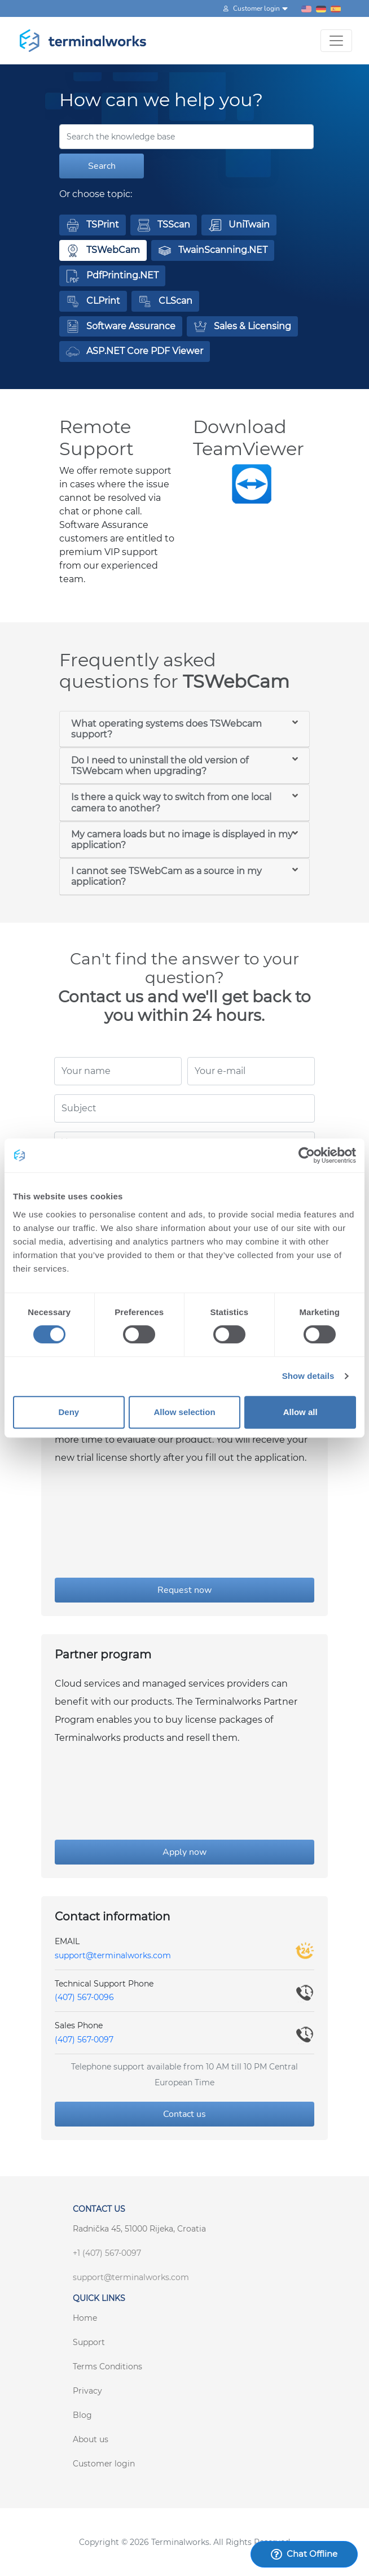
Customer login (104, 2464)
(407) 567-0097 (84, 2039)
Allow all (300, 1412)
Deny (68, 1412)
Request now (184, 1590)
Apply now (184, 1852)
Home (85, 2318)
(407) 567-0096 (84, 1997)
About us (90, 2439)
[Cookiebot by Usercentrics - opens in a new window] (306, 1155)
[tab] (184, 729)
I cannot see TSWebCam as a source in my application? (166, 876)
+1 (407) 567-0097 (107, 2253)
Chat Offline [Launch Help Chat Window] (304, 2553)
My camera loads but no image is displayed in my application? (182, 839)
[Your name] (118, 1071)
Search (102, 166)
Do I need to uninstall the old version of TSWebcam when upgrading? (159, 765)
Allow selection (184, 1412)
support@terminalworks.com (113, 1955)
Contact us (184, 2114)
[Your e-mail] (251, 1071)
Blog (82, 2415)
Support (89, 2342)
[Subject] (184, 1108)
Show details (308, 1376)
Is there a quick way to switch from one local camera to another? (171, 802)
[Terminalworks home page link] (83, 40)
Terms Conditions (107, 2366)
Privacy (87, 2391)
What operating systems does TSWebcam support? (166, 729)
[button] (92, 225)
